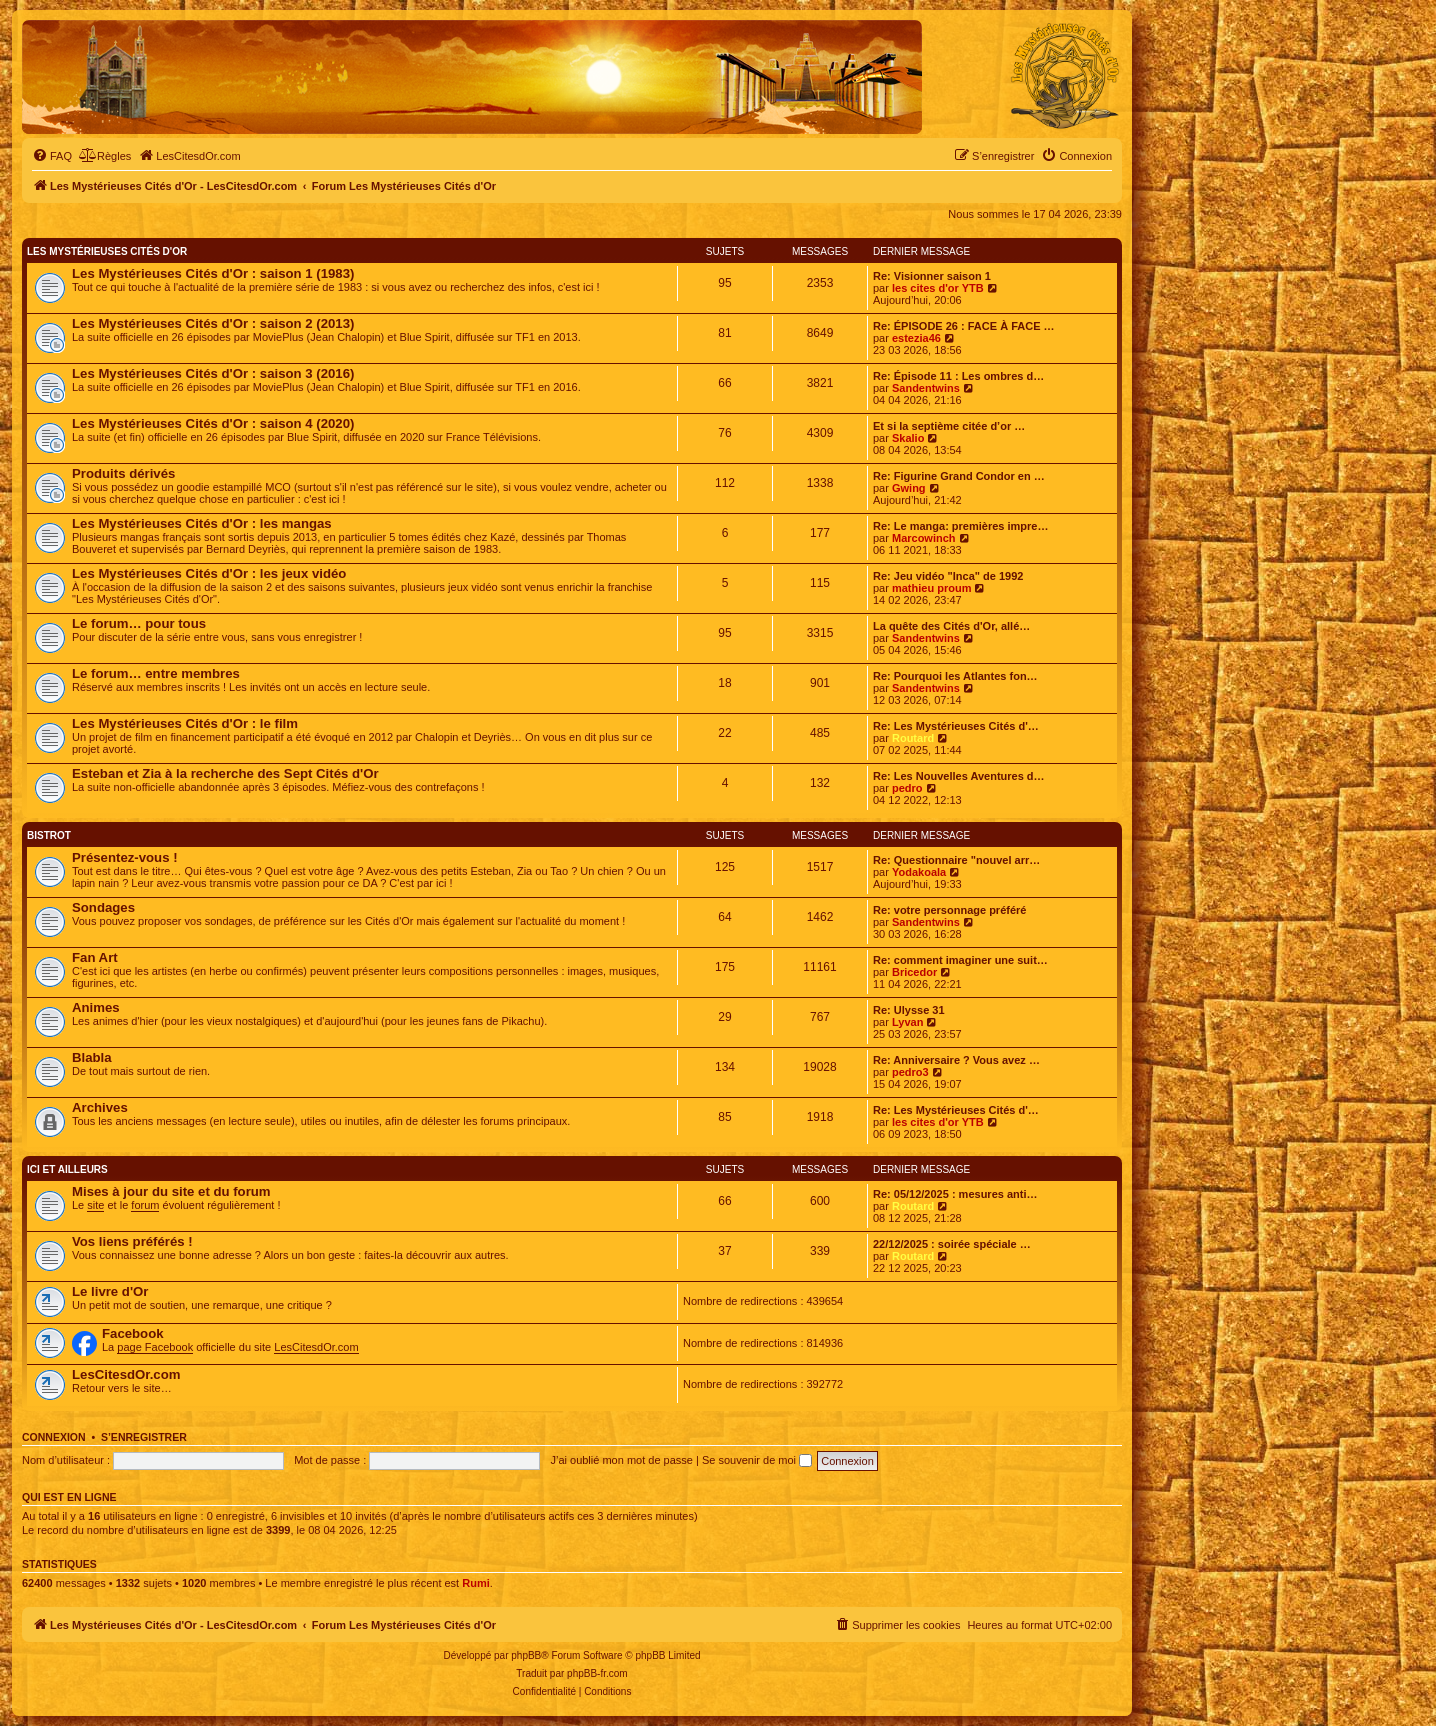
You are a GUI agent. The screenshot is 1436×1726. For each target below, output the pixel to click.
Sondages (103, 907)
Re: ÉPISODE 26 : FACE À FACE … (964, 326)
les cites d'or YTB (938, 288)
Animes (96, 1007)
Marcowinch (924, 538)
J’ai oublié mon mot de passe (621, 1460)
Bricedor (914, 972)
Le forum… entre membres (156, 673)
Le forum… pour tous (139, 623)
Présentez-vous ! (125, 857)
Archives (100, 1107)
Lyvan (907, 1022)
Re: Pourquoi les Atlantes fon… (955, 676)
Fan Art (95, 957)
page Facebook (155, 1347)
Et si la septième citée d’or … (949, 426)
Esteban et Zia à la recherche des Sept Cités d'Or (225, 773)
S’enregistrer (144, 1437)
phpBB (526, 1655)
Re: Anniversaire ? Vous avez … (956, 1060)
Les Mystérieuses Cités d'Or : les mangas (202, 523)
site (95, 1205)
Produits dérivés (123, 473)
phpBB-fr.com (597, 1673)
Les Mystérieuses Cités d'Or (107, 251)
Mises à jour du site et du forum (171, 1191)
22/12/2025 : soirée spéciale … (952, 1244)
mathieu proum (931, 588)
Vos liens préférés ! (132, 1241)
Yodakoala (919, 872)
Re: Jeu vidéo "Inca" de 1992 (948, 576)
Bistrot (49, 835)
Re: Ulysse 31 (909, 1010)
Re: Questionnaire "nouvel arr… (956, 860)
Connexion (54, 1437)
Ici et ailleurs (67, 1169)
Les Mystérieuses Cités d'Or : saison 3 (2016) (213, 373)
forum (145, 1205)
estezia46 (916, 338)
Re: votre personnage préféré (949, 910)
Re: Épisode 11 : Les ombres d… (958, 376)
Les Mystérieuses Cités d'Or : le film (185, 723)
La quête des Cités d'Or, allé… (951, 626)
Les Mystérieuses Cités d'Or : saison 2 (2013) (213, 323)
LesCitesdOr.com (316, 1347)
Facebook (133, 1333)
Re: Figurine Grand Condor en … (959, 476)
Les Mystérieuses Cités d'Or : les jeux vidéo (209, 573)
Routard (913, 738)
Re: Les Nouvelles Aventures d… (959, 776)
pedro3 (910, 1072)
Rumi (476, 1583)
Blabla (92, 1057)
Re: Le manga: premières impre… (960, 526)
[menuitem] (52, 156)
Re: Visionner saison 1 (932, 276)
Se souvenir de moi (757, 1460)
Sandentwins (926, 388)
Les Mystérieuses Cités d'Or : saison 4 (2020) (213, 423)
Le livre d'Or (110, 1291)
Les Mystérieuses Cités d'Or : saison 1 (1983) (213, 273)
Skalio (908, 438)
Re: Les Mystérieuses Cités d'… (956, 726)
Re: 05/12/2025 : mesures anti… (955, 1194)
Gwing (909, 488)
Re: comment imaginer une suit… (960, 960)
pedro (907, 788)
